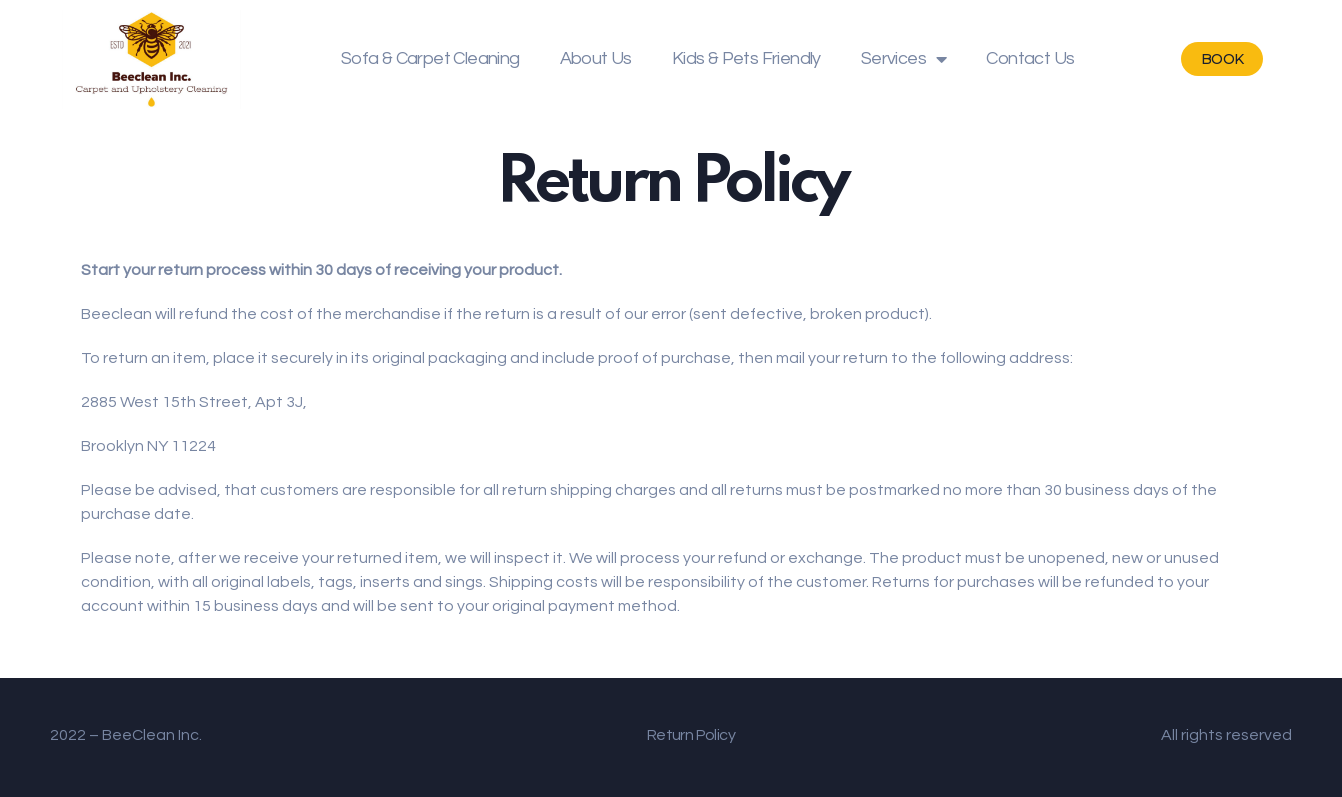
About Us (596, 58)
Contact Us (1030, 58)
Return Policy (691, 735)
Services (904, 59)
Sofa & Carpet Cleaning (430, 58)
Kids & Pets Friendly (746, 58)
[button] (1222, 59)
